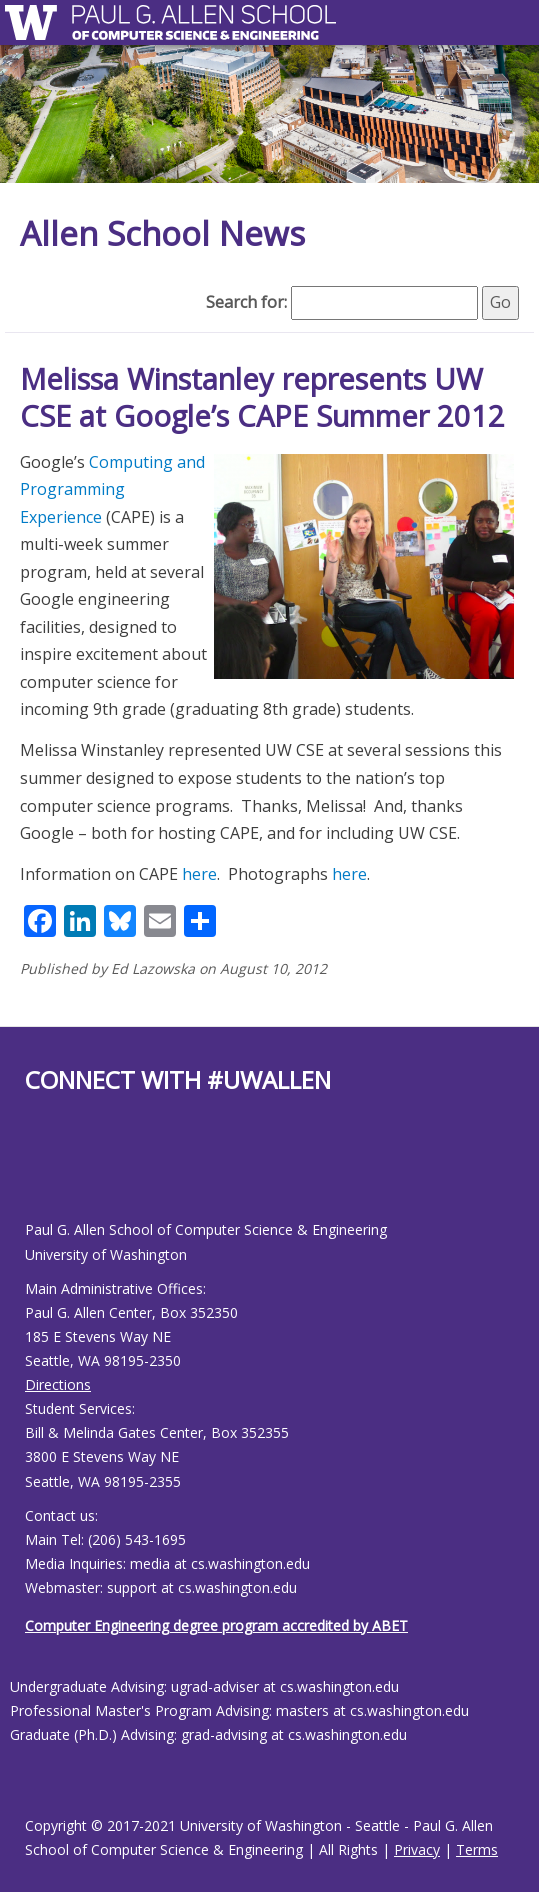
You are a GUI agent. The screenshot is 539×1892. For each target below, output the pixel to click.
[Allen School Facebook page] (30, 1173)
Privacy (417, 1849)
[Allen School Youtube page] (40, 1173)
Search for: (246, 302)
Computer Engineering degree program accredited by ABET (216, 1625)
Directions (58, 1384)
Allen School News (162, 233)
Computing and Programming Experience (112, 489)
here (199, 874)
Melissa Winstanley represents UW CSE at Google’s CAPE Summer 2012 (262, 397)
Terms (477, 1849)
